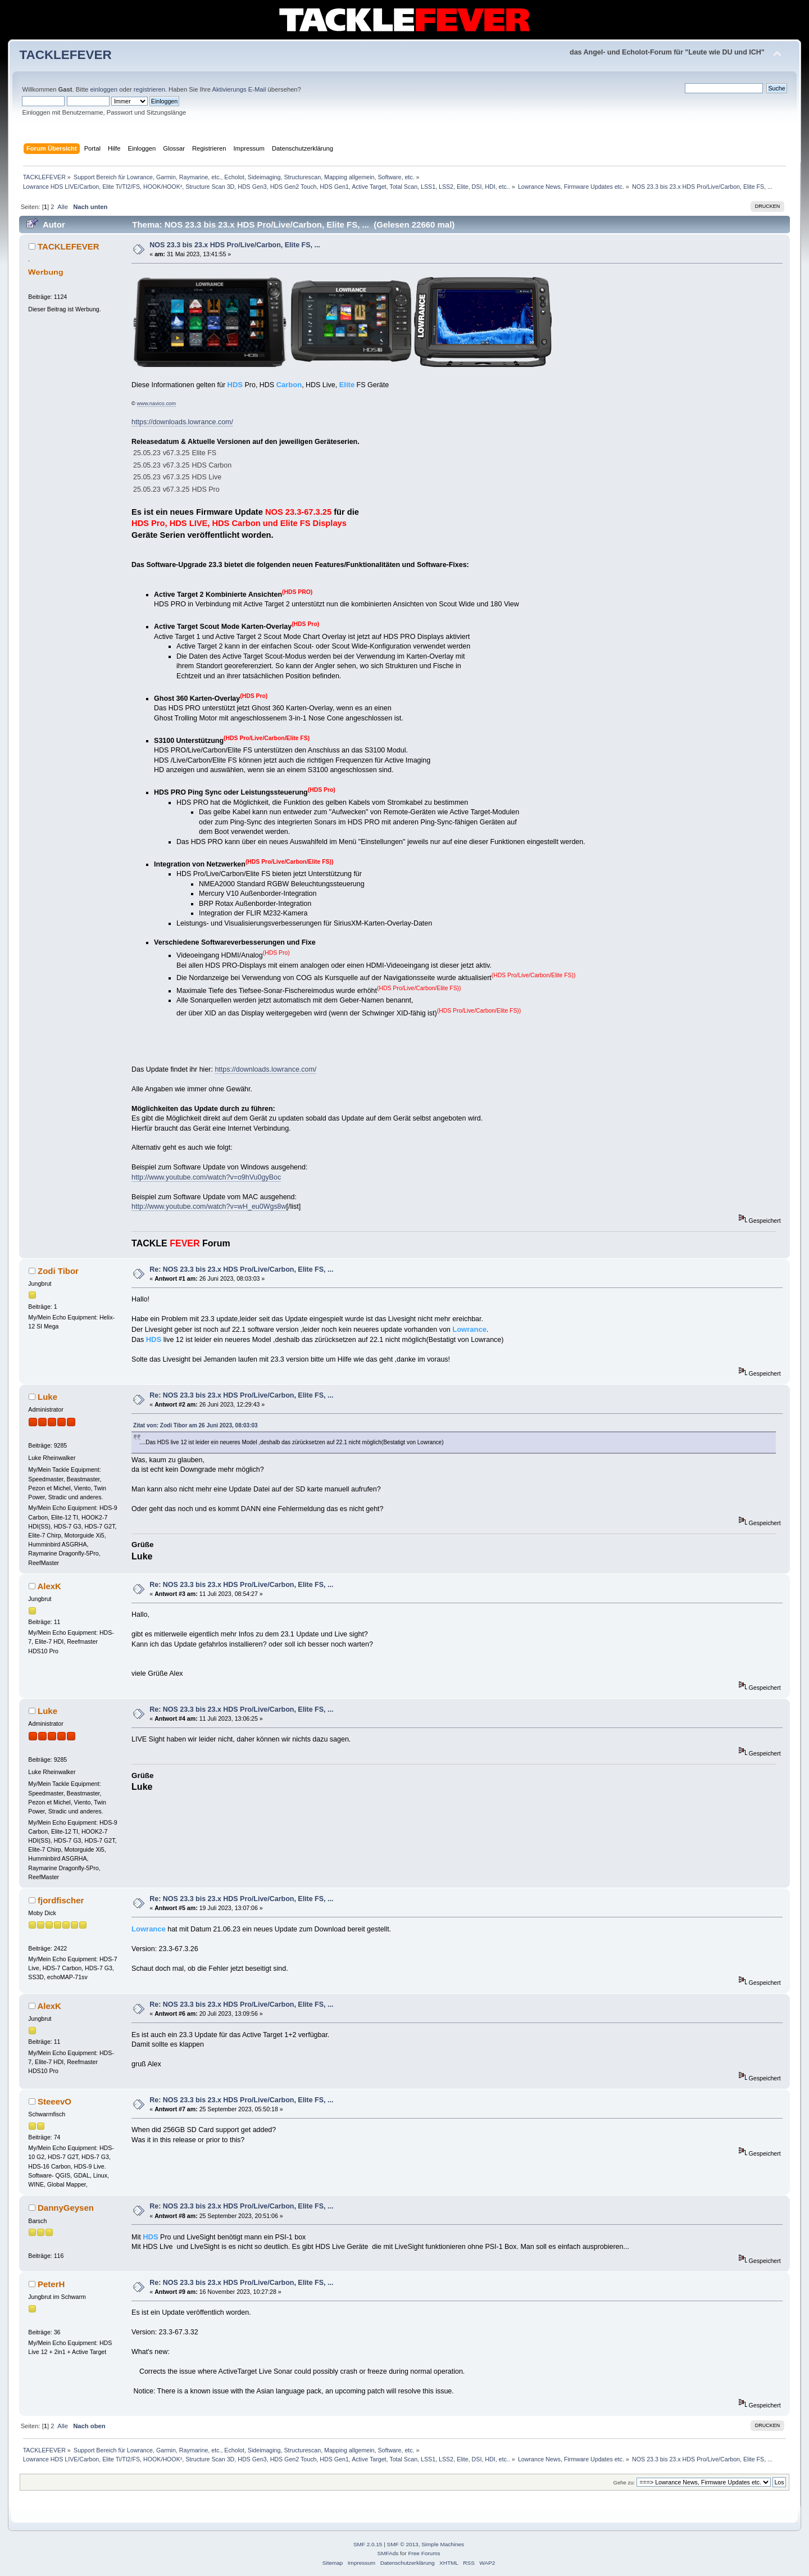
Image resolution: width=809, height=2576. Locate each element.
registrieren (149, 89)
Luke (47, 1397)
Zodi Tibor (58, 1271)
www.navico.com (156, 403)
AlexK (49, 1586)
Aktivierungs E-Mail (239, 89)
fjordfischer (61, 1900)
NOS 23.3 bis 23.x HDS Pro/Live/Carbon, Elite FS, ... (234, 245)
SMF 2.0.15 (368, 2544)
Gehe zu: (624, 2482)
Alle (62, 206)
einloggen (103, 89)
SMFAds (388, 2553)
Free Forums (424, 2553)
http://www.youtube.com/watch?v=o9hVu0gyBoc (206, 1177)
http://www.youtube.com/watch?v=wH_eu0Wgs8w (208, 1206)
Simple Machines (442, 2544)
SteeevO (54, 2101)
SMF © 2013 (403, 2544)
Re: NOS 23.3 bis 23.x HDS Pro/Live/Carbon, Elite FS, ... (241, 1269)
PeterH (51, 2284)
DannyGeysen (66, 2207)
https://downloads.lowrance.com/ (182, 422)
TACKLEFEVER (65, 55)
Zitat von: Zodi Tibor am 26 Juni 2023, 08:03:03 (195, 1425)
